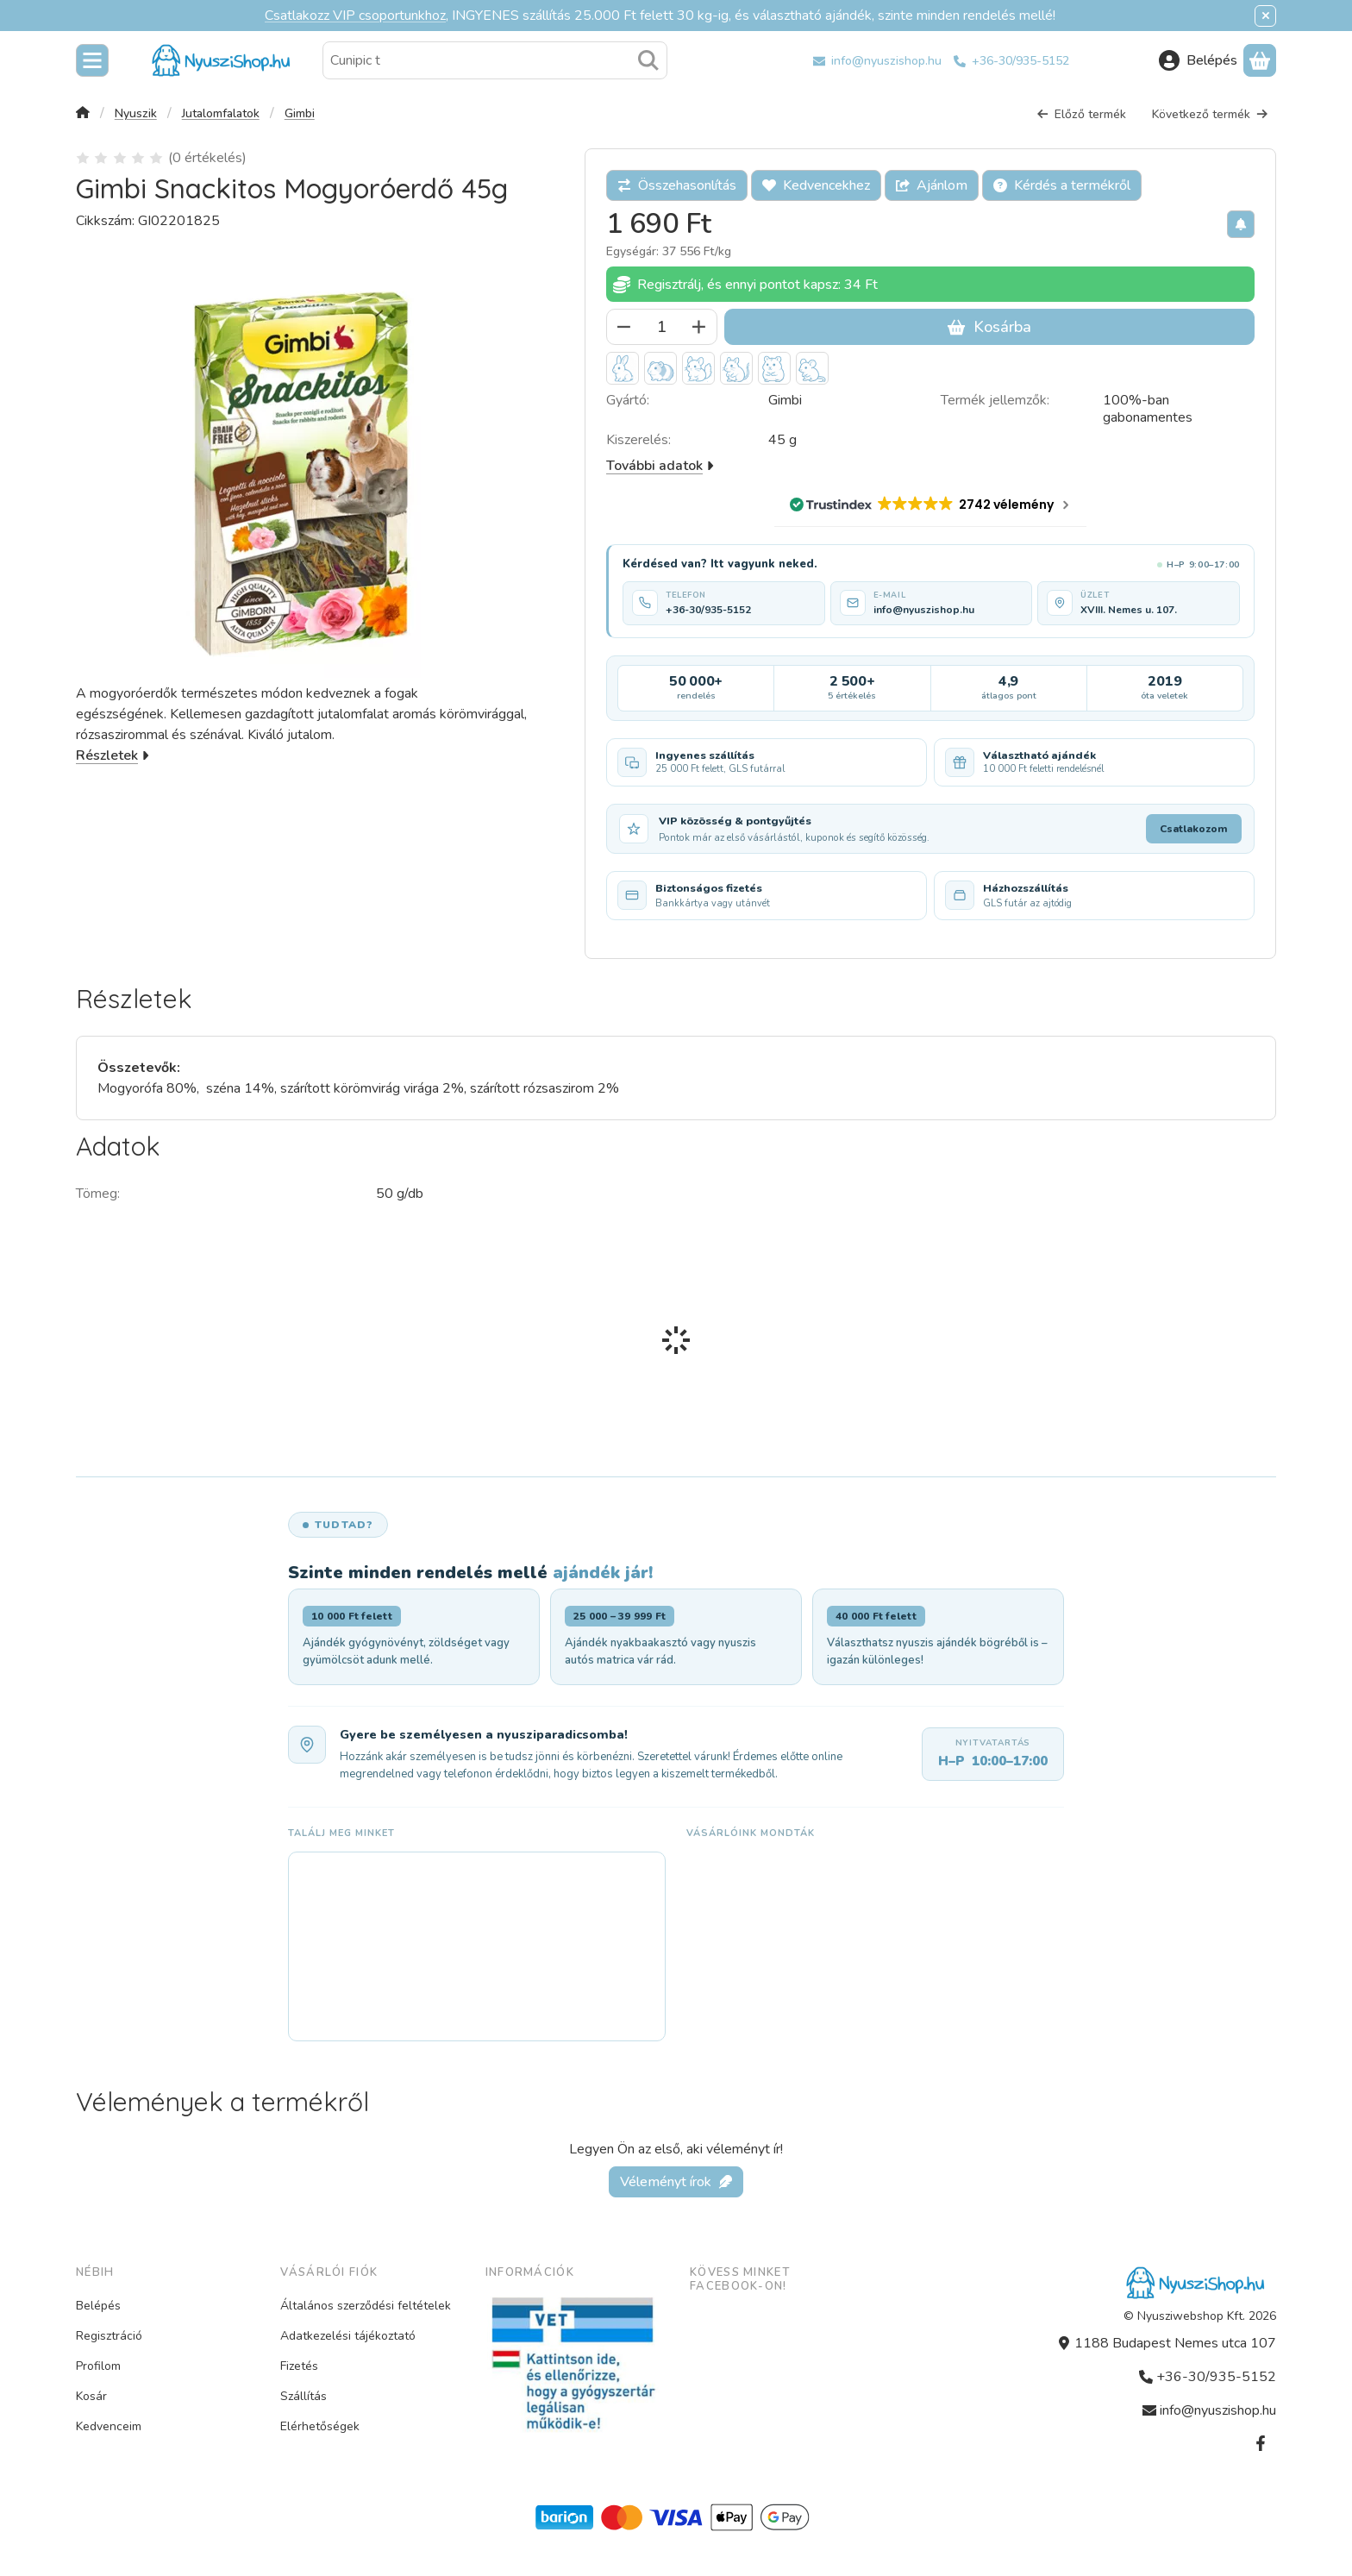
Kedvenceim (108, 2426)
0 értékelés (209, 157)
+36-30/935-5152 (1020, 61)
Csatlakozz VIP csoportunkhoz (355, 15)
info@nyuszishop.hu (886, 61)
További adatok (660, 465)
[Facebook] (1260, 2443)
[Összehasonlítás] (677, 185)
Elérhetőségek (320, 2426)
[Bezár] (1265, 16)
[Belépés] (1198, 60)
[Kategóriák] (92, 60)
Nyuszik (136, 114)
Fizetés (299, 2366)
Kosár (91, 2396)
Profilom (98, 2366)
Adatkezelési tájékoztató (348, 2336)
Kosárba (989, 327)
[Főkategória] (83, 114)
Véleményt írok (676, 2181)
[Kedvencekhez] (816, 185)
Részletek (112, 755)
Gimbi (300, 114)
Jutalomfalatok (221, 114)
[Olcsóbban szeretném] (1241, 224)
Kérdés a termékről (1061, 185)
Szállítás (303, 2396)
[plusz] (699, 326)
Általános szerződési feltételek (365, 2305)
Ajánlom (931, 185)
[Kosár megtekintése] (1259, 60)
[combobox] (494, 60)
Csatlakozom (1194, 829)
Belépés (98, 2305)
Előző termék (1081, 114)
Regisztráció (109, 2336)
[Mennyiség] (662, 326)
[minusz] (624, 326)
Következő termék (1210, 114)
